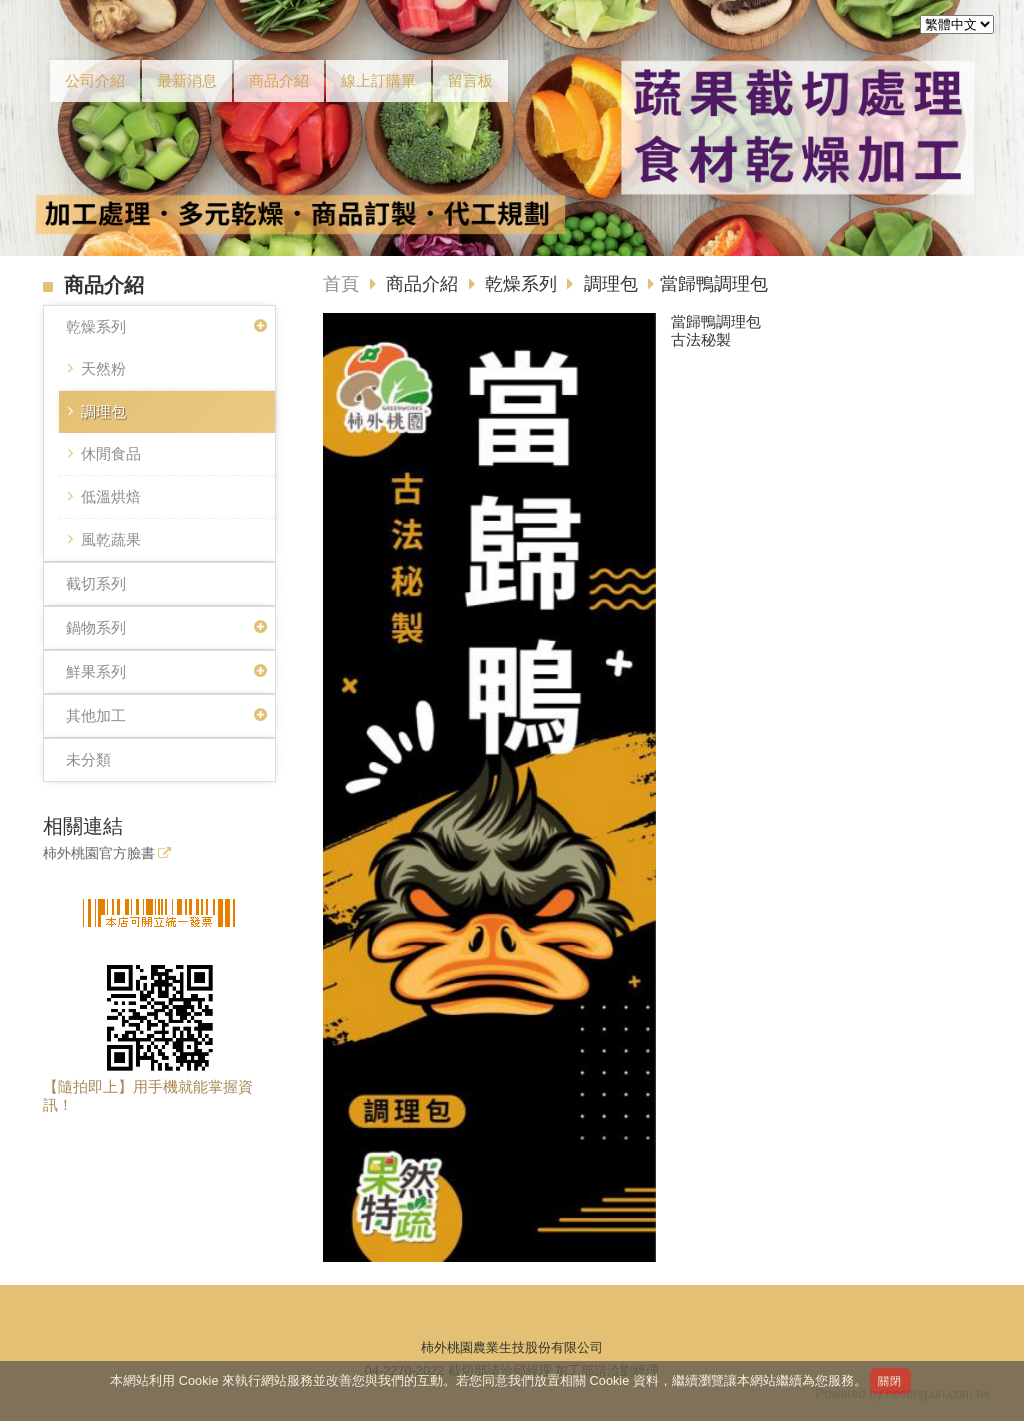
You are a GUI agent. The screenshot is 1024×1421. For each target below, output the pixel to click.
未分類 (88, 759)
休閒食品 (111, 453)
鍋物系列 (96, 627)
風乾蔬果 (111, 539)
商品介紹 (424, 284)
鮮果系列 (96, 671)
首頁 (341, 284)
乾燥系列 (96, 326)
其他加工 (96, 715)
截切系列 (96, 583)
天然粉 (103, 368)
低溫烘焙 (111, 496)
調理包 (103, 411)
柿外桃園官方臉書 (99, 853)
